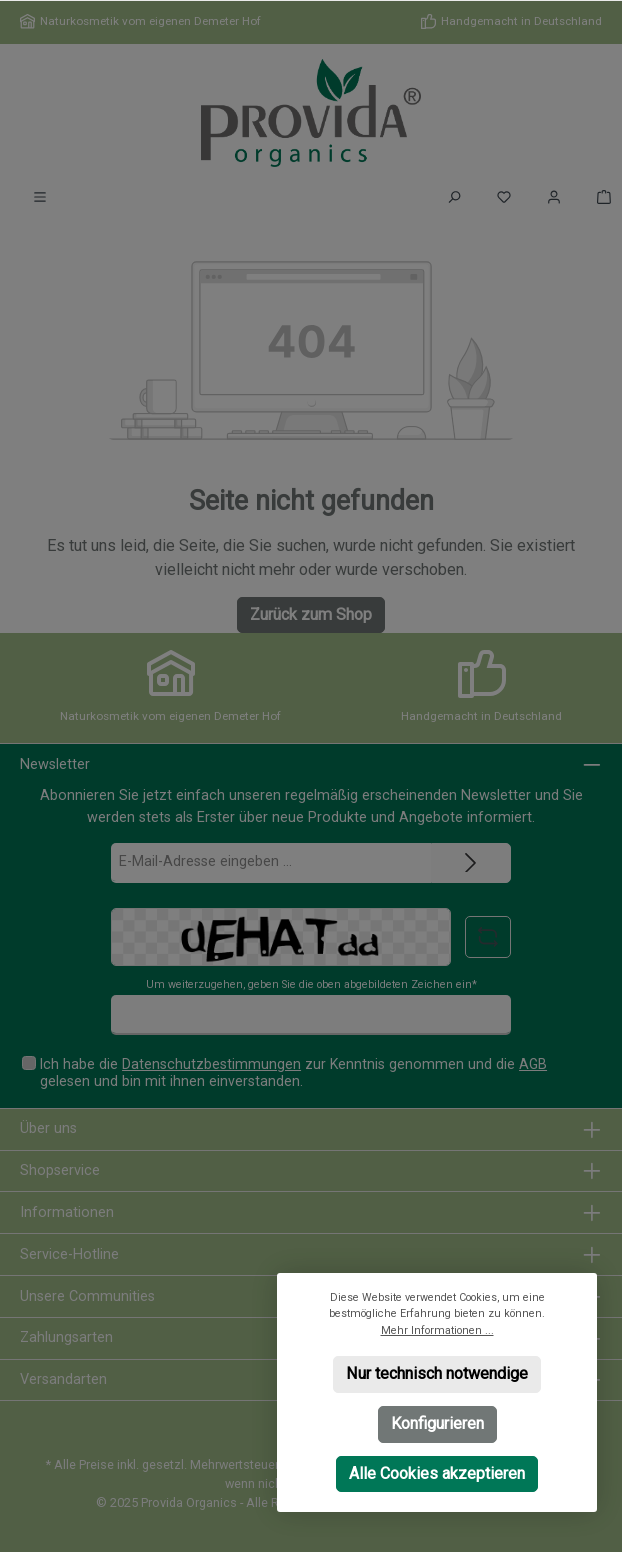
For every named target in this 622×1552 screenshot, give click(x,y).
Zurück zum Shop (311, 614)
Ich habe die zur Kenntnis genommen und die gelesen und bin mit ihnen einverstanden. (293, 1072)
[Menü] (40, 197)
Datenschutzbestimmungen (211, 1064)
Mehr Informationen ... (437, 1329)
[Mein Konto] (554, 197)
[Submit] (471, 863)
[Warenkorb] (598, 197)
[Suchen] (454, 197)
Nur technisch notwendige (437, 1373)
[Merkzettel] (504, 197)
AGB (533, 1064)
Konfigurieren (437, 1422)
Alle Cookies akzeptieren (437, 1472)
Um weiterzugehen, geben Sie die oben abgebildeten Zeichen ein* (311, 984)
